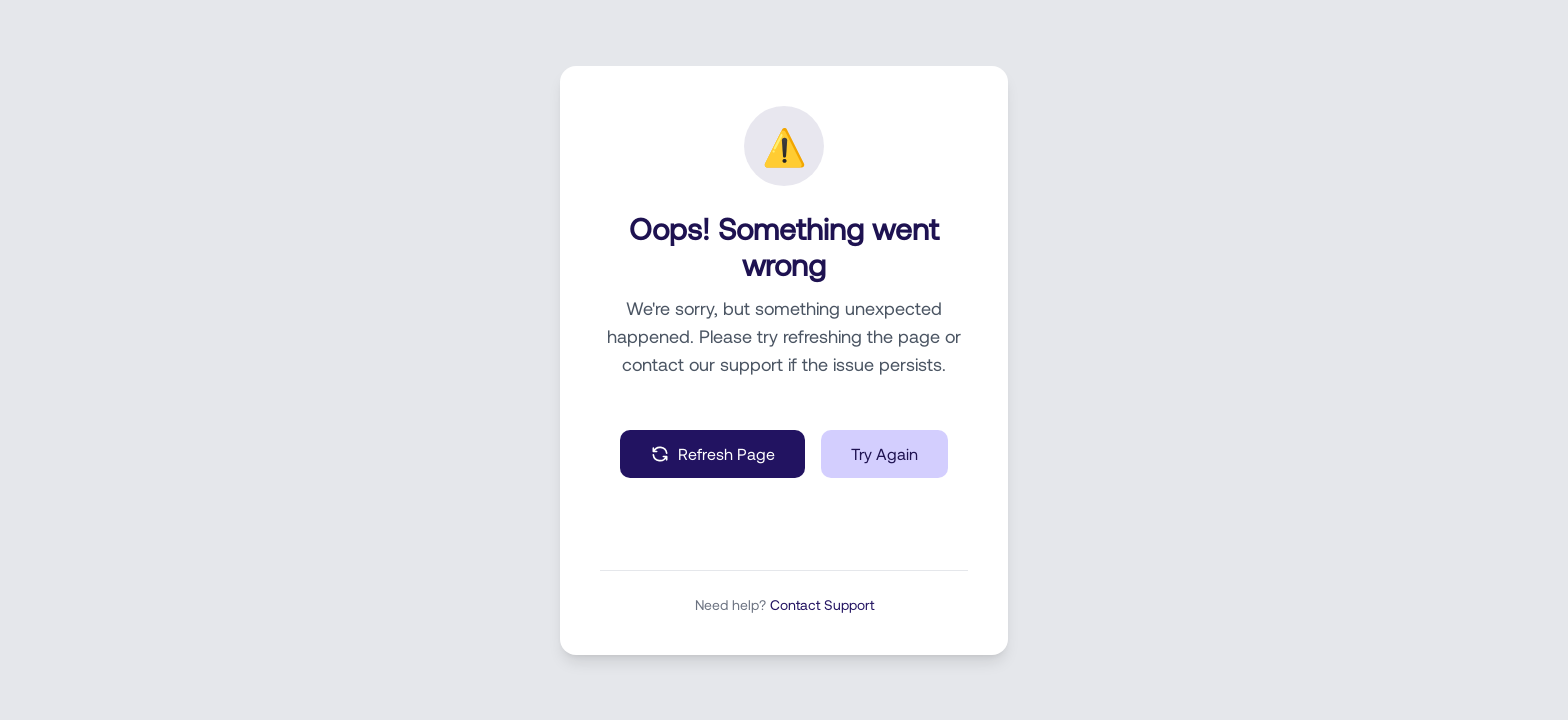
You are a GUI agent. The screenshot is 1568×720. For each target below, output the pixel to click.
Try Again (884, 453)
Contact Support (822, 604)
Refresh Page (712, 454)
